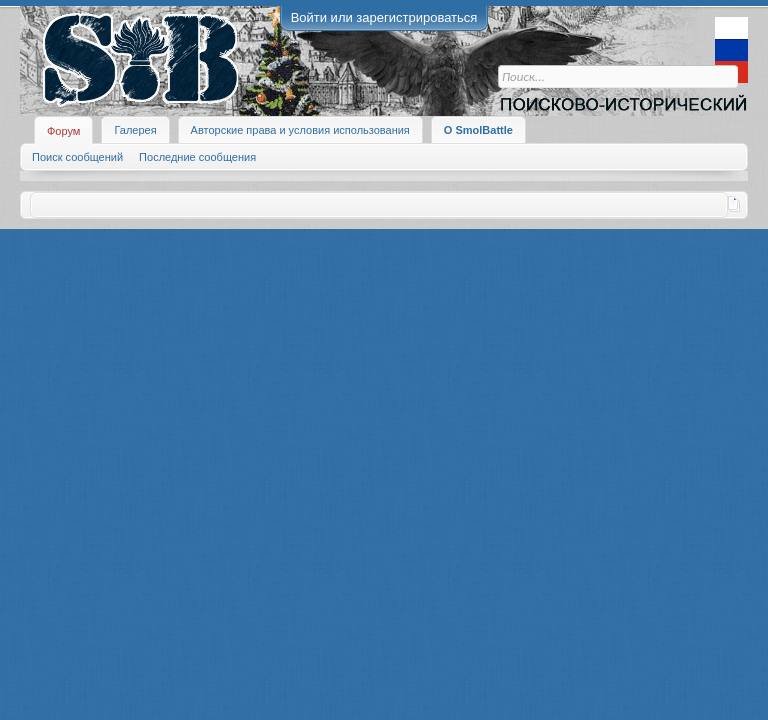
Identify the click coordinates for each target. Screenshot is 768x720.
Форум (63, 131)
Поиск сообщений (77, 157)
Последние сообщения (197, 157)
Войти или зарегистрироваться (384, 17)
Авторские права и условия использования (300, 130)
